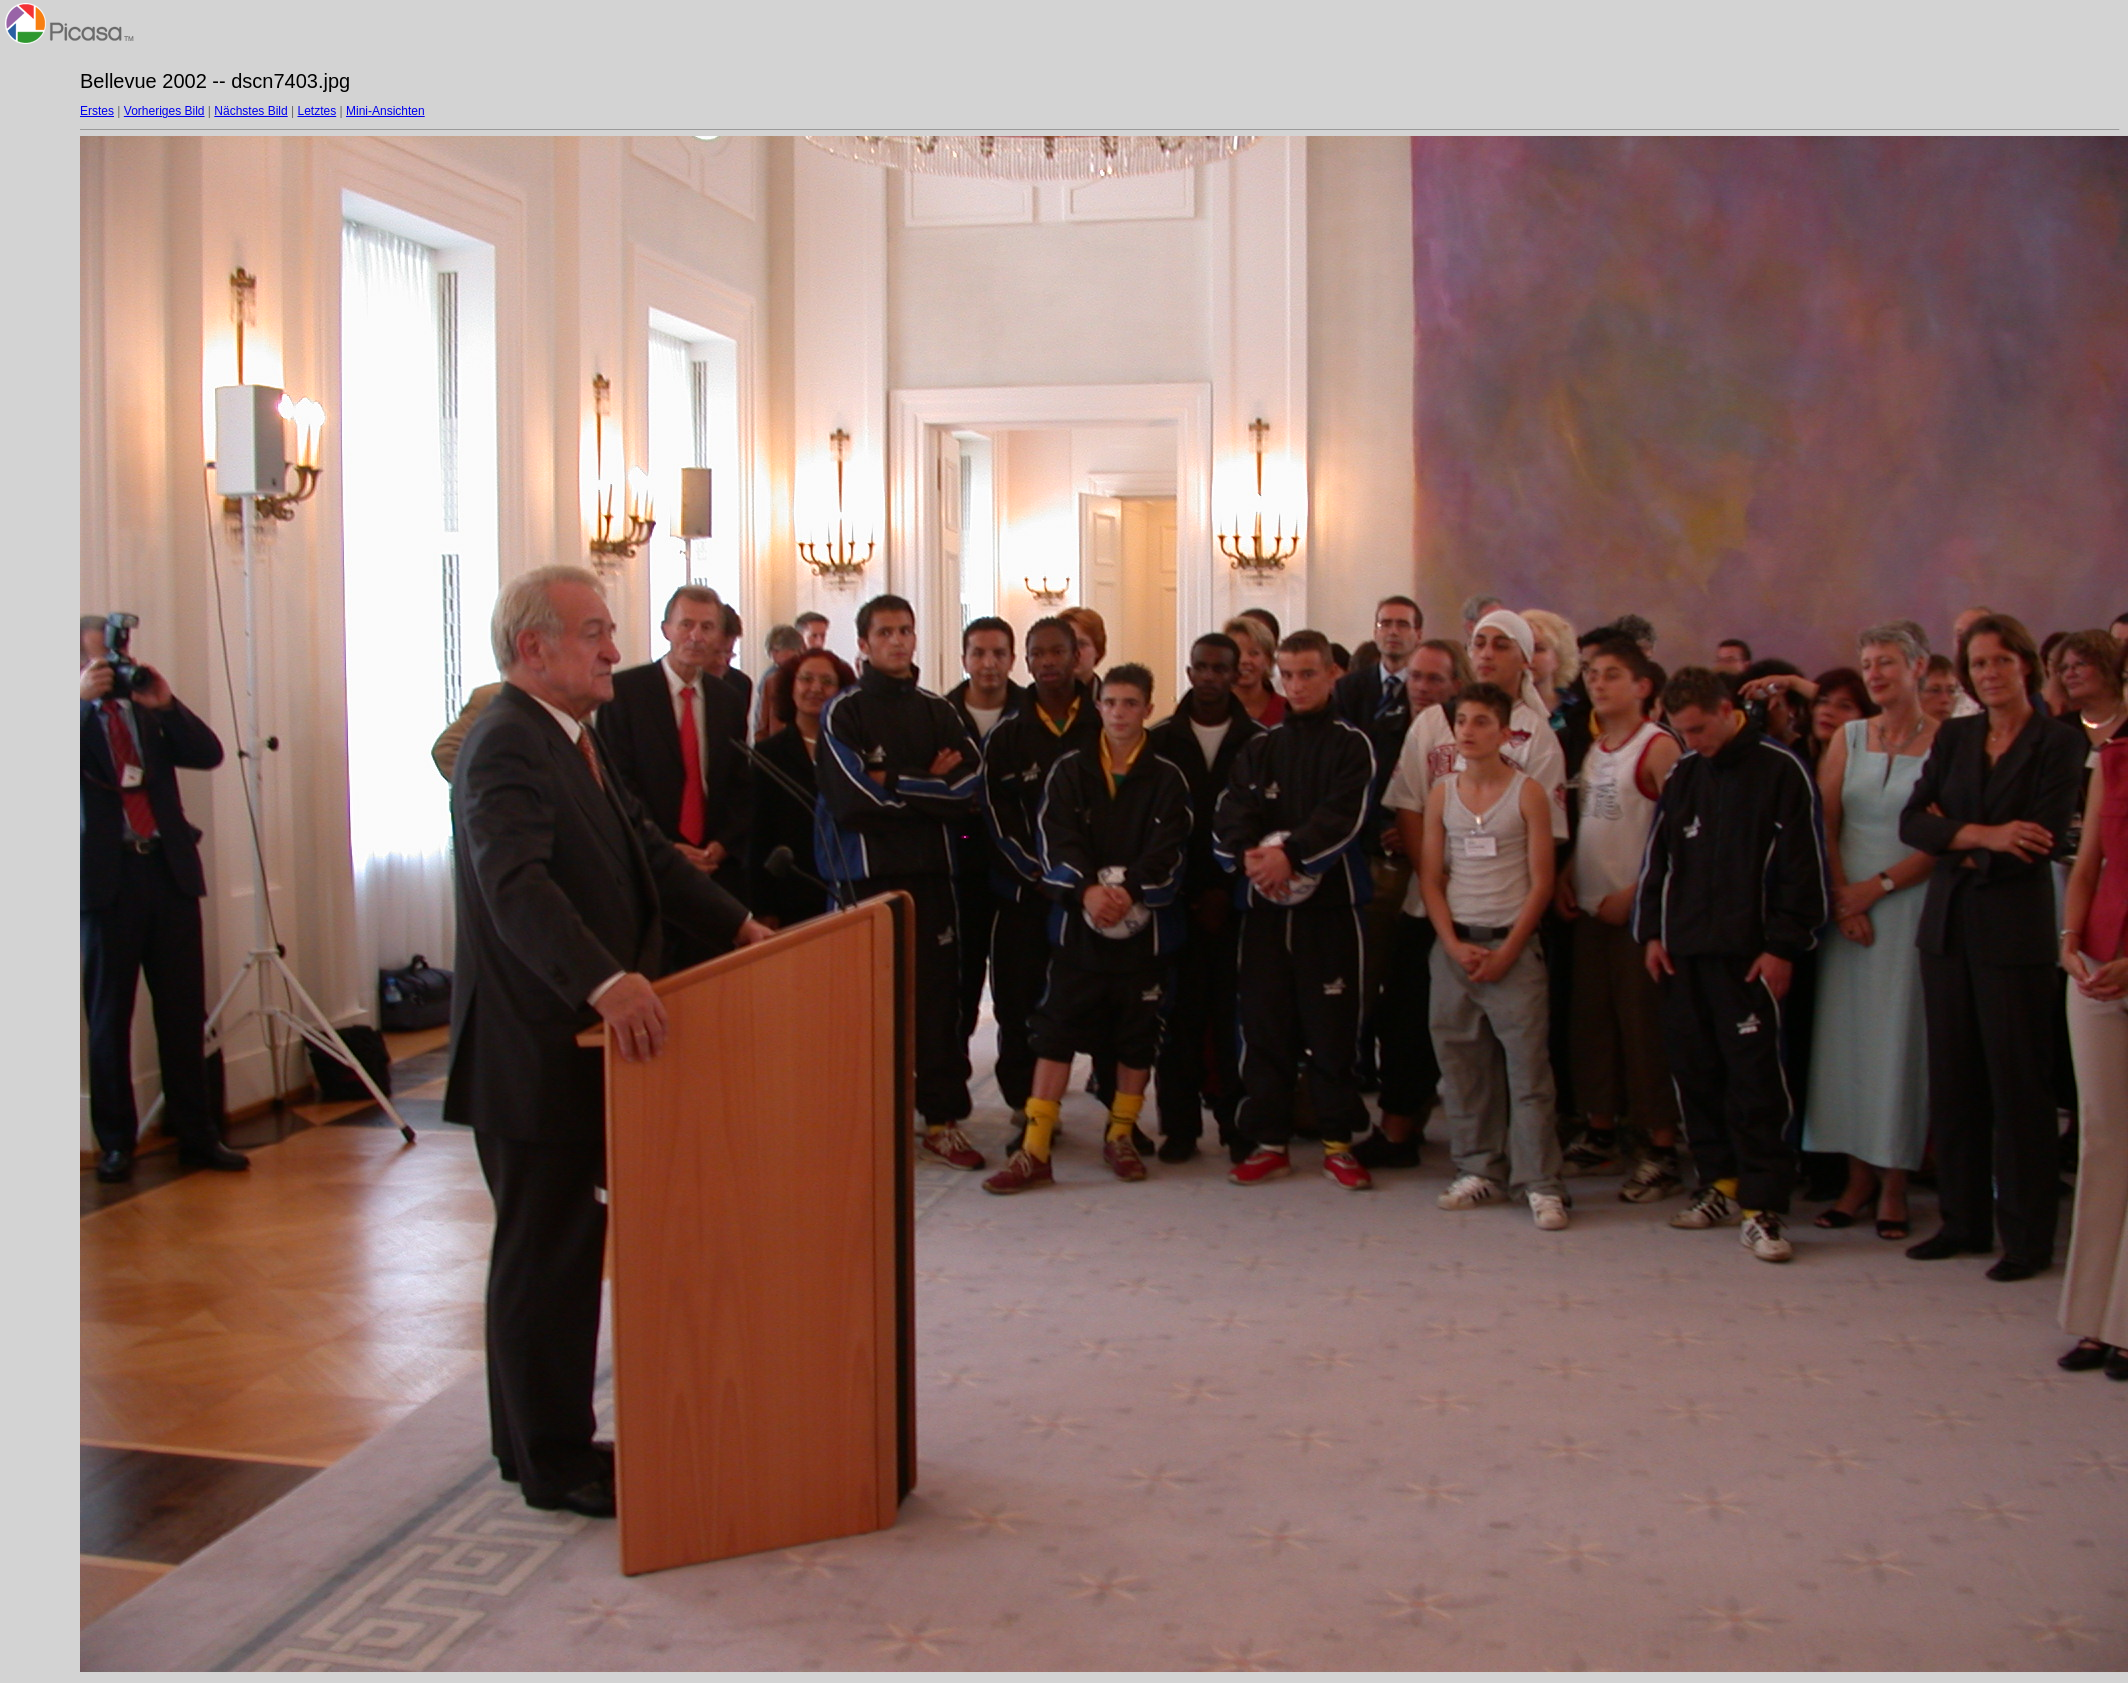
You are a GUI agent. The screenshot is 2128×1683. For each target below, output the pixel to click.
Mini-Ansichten (385, 111)
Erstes (97, 111)
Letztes (317, 111)
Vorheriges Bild (164, 111)
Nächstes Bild (250, 111)
